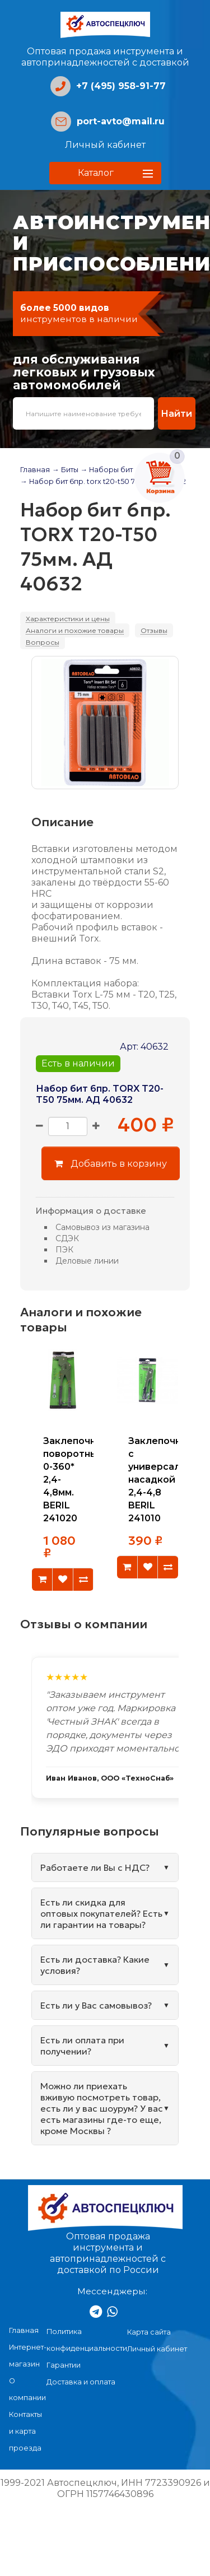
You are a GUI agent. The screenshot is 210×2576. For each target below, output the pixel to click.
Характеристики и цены (68, 618)
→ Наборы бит (107, 469)
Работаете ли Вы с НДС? (95, 1867)
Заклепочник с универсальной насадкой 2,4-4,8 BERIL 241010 (166, 1480)
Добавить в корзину (110, 1163)
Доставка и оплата (80, 2382)
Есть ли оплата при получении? (82, 2045)
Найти (176, 413)
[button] (105, 173)
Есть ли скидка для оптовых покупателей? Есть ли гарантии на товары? (101, 1913)
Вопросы (42, 642)
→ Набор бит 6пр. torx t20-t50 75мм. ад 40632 (103, 481)
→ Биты (65, 469)
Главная (35, 469)
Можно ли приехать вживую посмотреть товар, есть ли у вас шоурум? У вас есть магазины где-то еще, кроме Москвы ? (101, 2108)
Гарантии (63, 2365)
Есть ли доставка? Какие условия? (95, 1965)
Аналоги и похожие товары (75, 630)
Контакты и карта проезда (25, 2431)
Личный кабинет (105, 144)
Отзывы (154, 630)
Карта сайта (149, 2332)
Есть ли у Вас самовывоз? (96, 2005)
